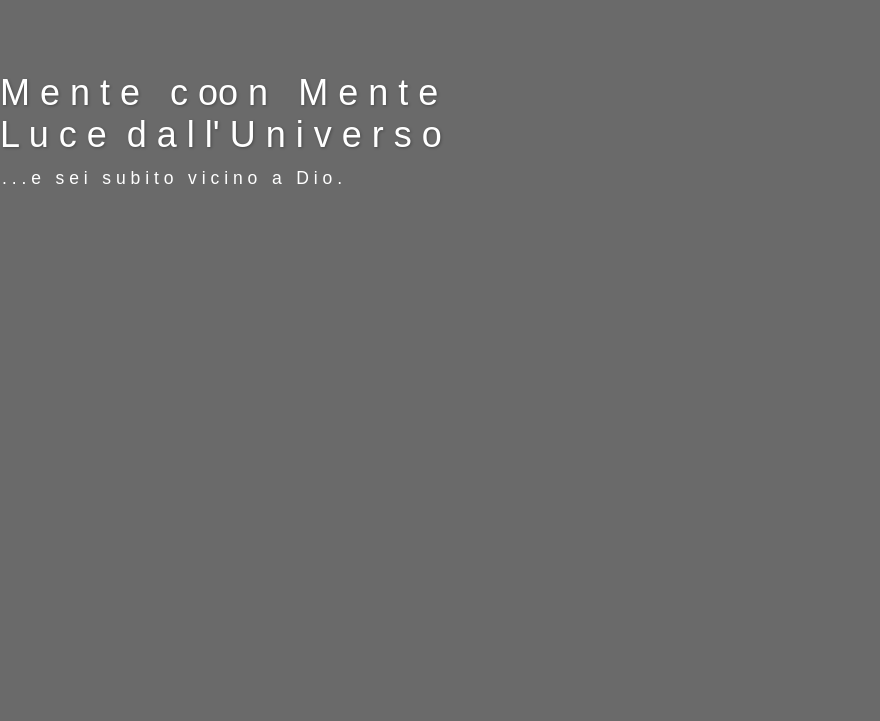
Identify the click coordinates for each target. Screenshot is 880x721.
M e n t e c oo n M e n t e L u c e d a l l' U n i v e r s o (221, 113)
